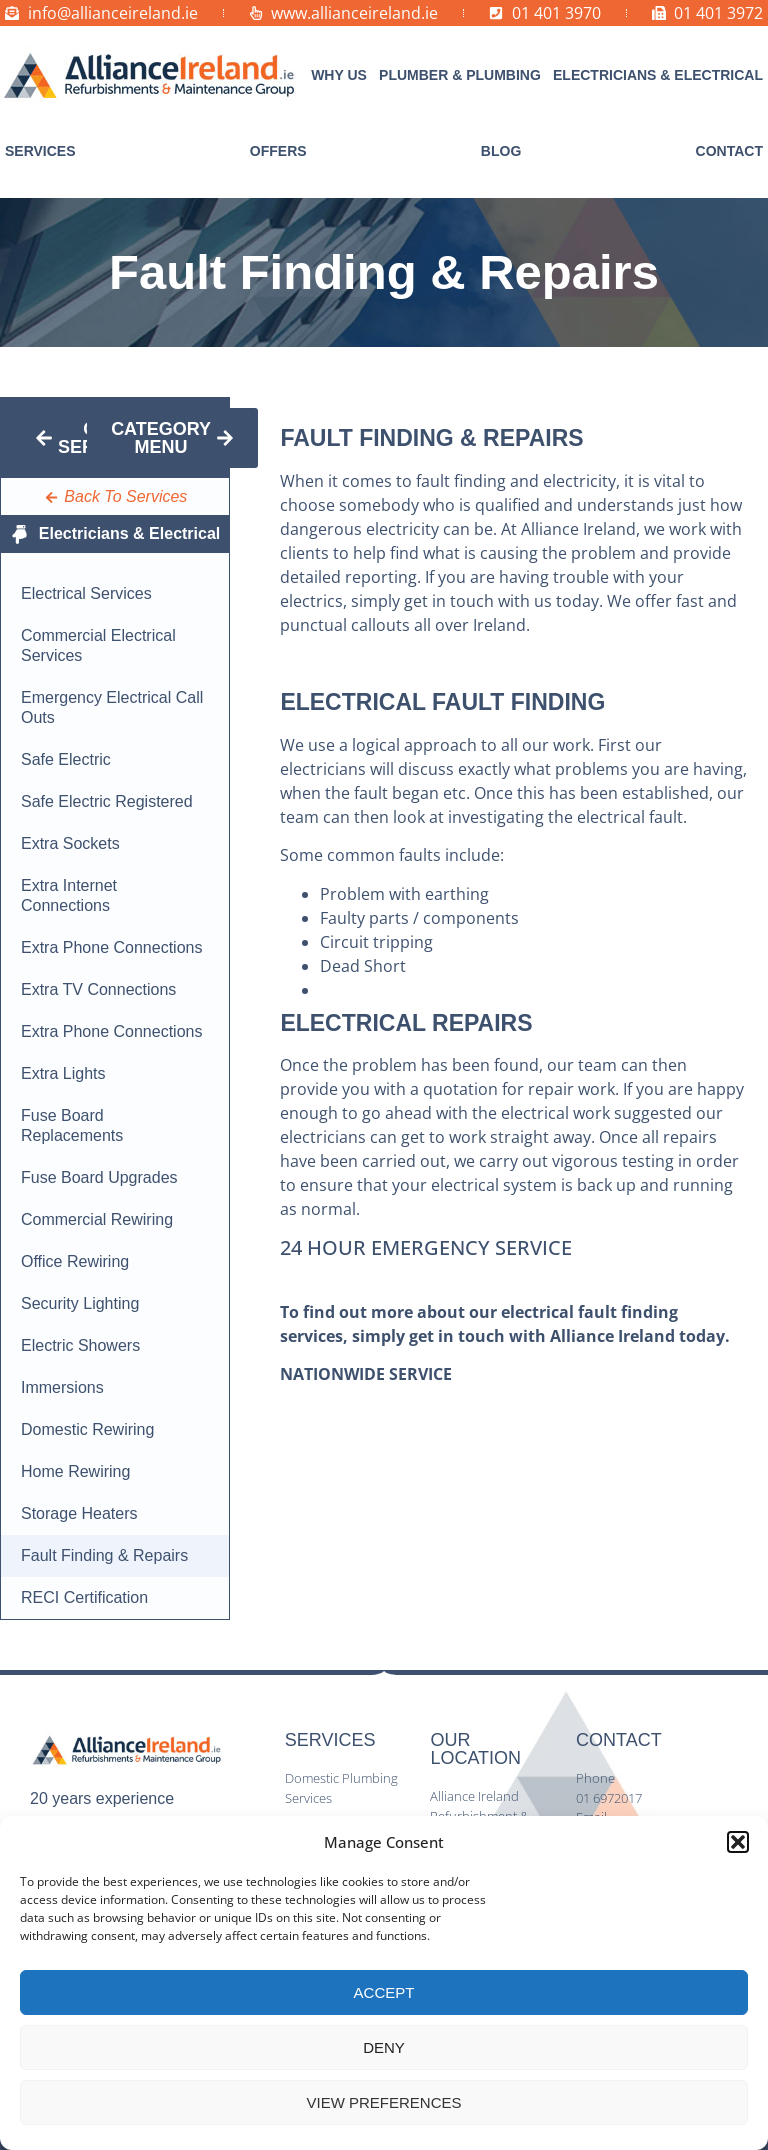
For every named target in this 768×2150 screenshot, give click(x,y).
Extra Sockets (70, 843)
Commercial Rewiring (97, 1219)
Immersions (62, 1387)
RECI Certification (84, 1597)
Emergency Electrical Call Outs (112, 707)
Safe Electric (66, 759)
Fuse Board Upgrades (99, 1177)
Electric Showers (80, 1345)
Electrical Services (86, 593)
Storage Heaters (79, 1513)
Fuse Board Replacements (72, 1125)
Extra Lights (63, 1073)
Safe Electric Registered (107, 801)
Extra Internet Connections (69, 895)
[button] (738, 1842)
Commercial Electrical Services (98, 645)
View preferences (383, 2102)
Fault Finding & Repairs (104, 1555)
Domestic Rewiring (87, 1429)
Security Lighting (80, 1303)
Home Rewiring (75, 1471)
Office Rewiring (75, 1261)
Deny (384, 2047)
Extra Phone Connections (111, 947)
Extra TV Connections (98, 989)
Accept (384, 1992)
